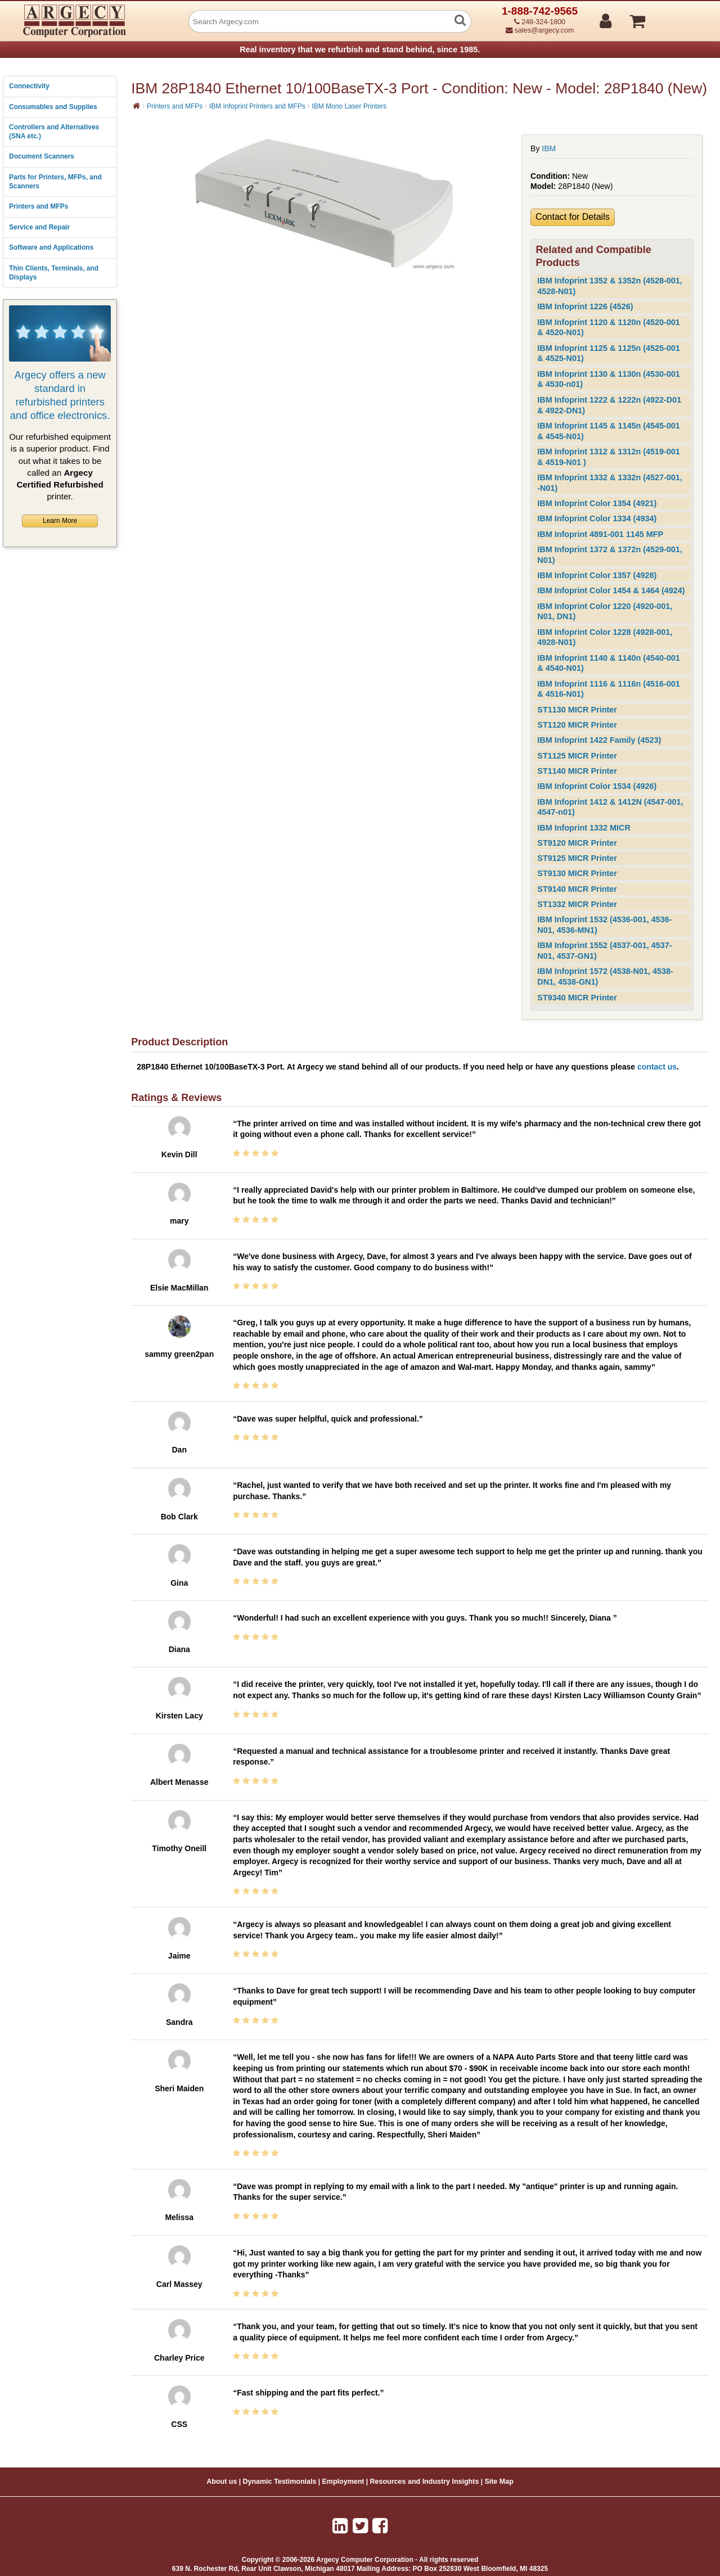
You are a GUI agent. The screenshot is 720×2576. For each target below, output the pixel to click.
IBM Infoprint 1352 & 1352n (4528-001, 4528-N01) (609, 286)
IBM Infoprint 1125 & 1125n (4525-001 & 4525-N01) (608, 353)
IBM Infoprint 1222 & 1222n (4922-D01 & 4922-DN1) (609, 405)
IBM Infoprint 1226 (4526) (585, 306)
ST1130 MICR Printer (577, 709)
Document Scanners (41, 156)
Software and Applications (51, 247)
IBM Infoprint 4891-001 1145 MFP (600, 534)
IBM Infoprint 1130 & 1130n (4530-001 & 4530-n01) (608, 379)
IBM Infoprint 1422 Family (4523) (599, 740)
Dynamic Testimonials (279, 2481)
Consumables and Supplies (53, 107)
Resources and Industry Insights (424, 2481)
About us (221, 2481)
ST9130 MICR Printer (577, 873)
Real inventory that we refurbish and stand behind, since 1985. (360, 49)
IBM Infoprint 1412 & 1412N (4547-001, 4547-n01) (610, 807)
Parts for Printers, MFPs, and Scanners (55, 181)
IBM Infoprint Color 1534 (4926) (596, 786)
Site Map (498, 2481)
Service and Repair (39, 227)
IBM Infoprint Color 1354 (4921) (596, 503)
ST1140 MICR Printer (577, 770)
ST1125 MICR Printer (577, 755)
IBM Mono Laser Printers (349, 106)
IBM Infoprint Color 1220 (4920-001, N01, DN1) (604, 611)
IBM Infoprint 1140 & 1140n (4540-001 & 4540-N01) (608, 663)
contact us (657, 1066)
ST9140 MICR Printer (577, 889)
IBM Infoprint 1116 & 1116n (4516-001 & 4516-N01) (608, 689)
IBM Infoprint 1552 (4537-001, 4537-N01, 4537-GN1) (604, 950)
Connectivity (29, 86)
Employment (343, 2481)
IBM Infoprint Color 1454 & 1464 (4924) (611, 590)
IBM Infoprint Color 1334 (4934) (596, 518)
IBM (549, 148)
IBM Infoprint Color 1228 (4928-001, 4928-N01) (604, 637)
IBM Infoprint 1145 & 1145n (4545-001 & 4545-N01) (608, 431)
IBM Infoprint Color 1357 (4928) (596, 575)
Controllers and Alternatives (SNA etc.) (54, 131)
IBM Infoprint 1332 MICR (584, 827)
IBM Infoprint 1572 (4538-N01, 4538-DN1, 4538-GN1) (605, 976)
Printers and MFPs (38, 206)
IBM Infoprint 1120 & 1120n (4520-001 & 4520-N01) (608, 327)
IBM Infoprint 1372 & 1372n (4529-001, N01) (609, 555)
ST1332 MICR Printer (577, 904)
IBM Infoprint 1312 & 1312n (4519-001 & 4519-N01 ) (608, 457)
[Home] (136, 106)
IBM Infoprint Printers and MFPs (257, 106)
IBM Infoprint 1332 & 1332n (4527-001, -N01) (609, 483)
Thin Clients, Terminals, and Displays (53, 272)
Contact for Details (573, 217)
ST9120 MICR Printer (577, 842)
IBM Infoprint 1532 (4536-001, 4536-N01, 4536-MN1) (604, 925)
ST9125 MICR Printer (577, 858)
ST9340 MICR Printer (577, 997)
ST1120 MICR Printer (577, 724)
